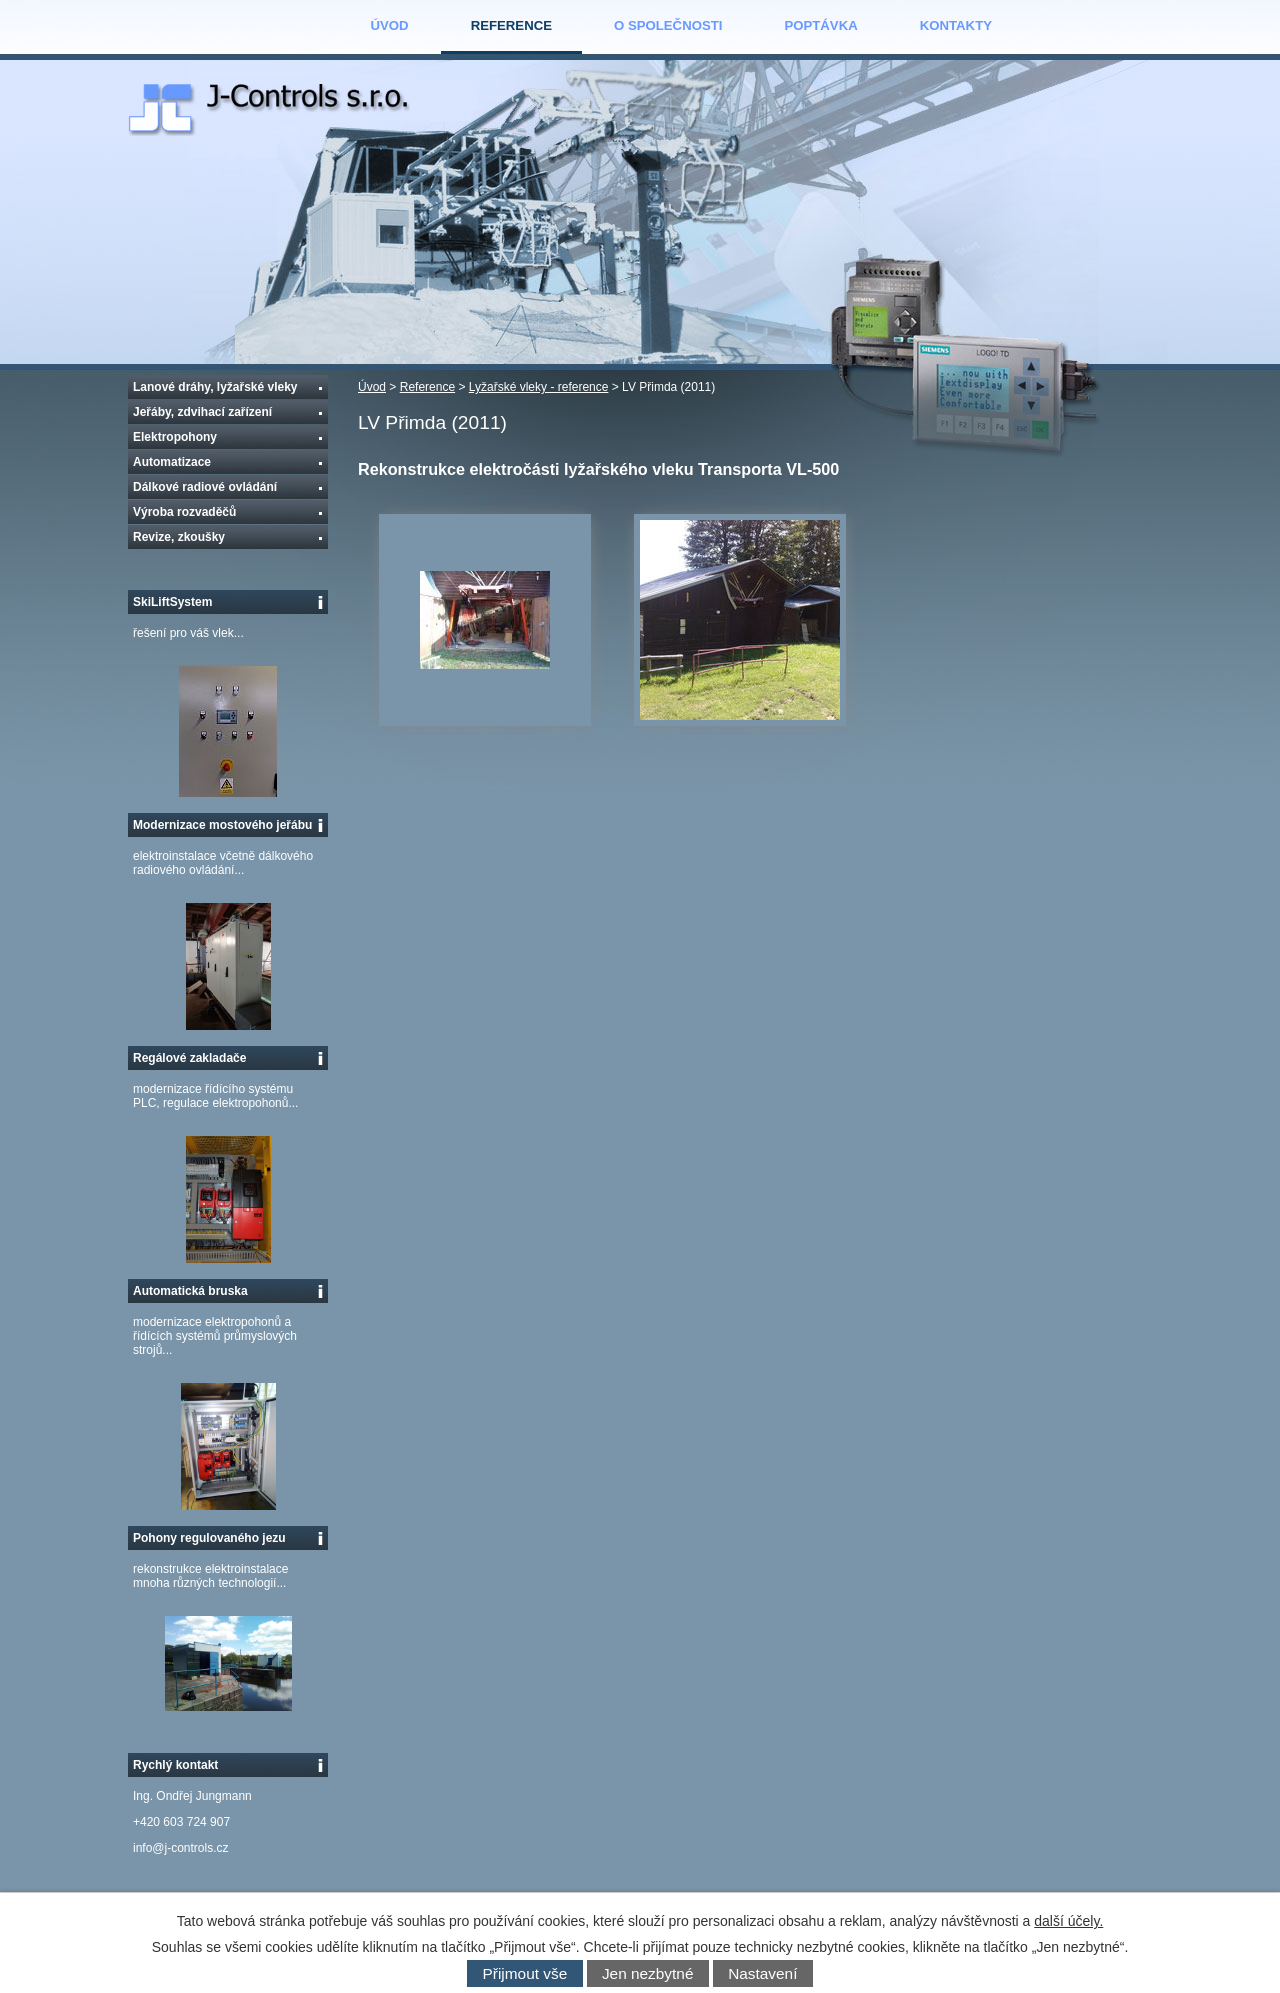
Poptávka (820, 25)
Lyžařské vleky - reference (539, 387)
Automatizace (172, 462)
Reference (511, 25)
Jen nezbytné (648, 1973)
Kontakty (956, 25)
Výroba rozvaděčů (184, 512)
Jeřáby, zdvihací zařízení (202, 412)
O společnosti (668, 25)
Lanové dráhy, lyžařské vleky (215, 387)
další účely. (1068, 1921)
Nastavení (762, 1973)
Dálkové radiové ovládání (205, 487)
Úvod (390, 25)
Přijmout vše (525, 1973)
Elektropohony (175, 437)
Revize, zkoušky (179, 537)
